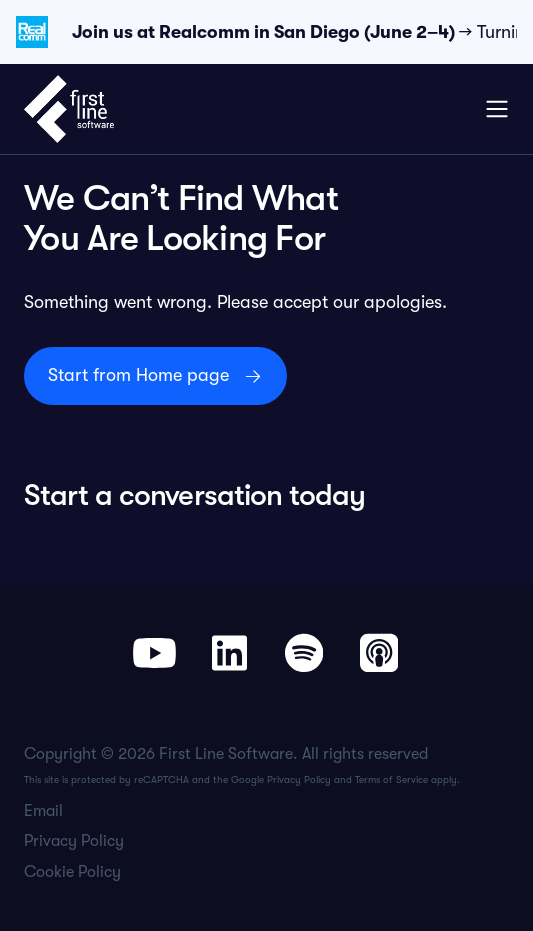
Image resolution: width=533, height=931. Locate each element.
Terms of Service (391, 779)
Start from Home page (138, 375)
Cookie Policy (72, 872)
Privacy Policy (299, 779)
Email (43, 811)
